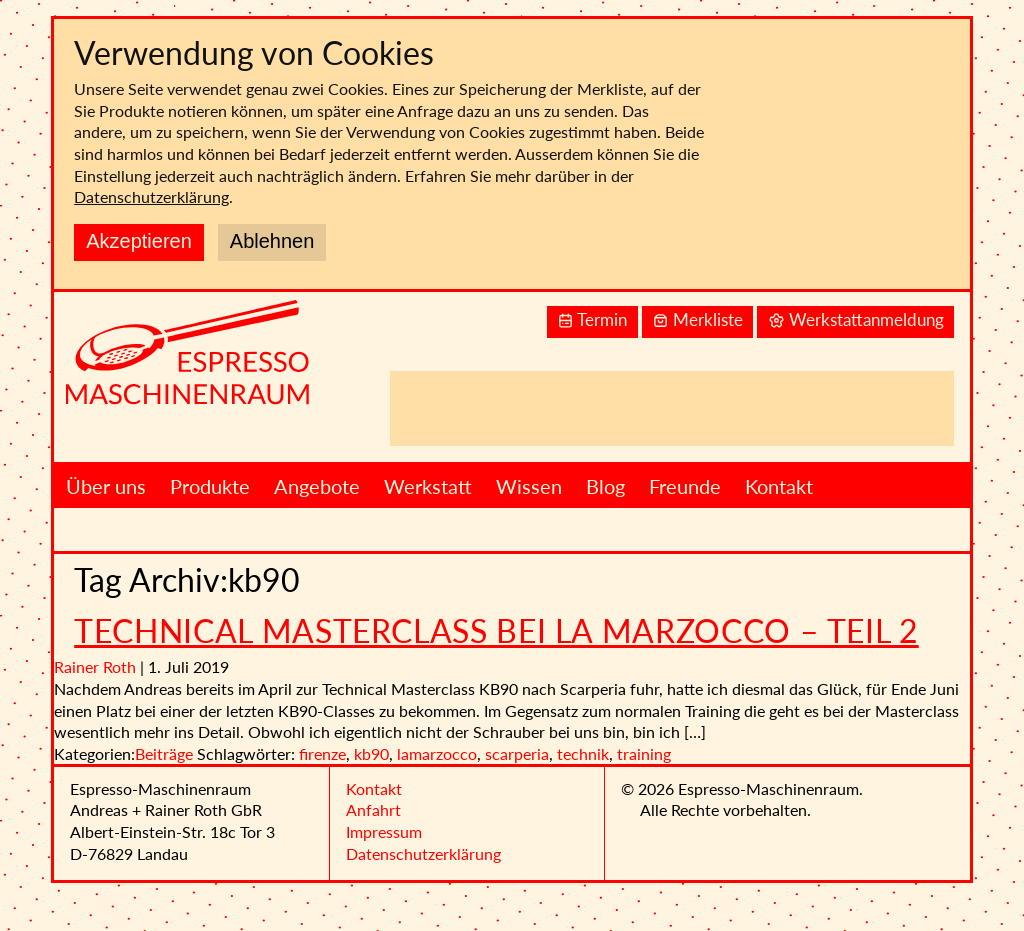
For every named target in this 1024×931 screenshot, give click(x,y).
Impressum (384, 831)
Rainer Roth (95, 666)
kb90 (371, 753)
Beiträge (164, 753)
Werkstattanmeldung (856, 320)
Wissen (529, 486)
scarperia (517, 753)
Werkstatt (428, 486)
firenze (322, 753)
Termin (592, 320)
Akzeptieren (139, 241)
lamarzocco (437, 753)
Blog (605, 486)
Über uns (106, 486)
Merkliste (697, 320)
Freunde (685, 486)
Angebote (317, 486)
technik (583, 753)
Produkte (210, 486)
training (644, 753)
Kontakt (779, 486)
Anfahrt (373, 809)
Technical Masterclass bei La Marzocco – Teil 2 (496, 630)
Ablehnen (272, 241)
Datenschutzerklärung (151, 196)
